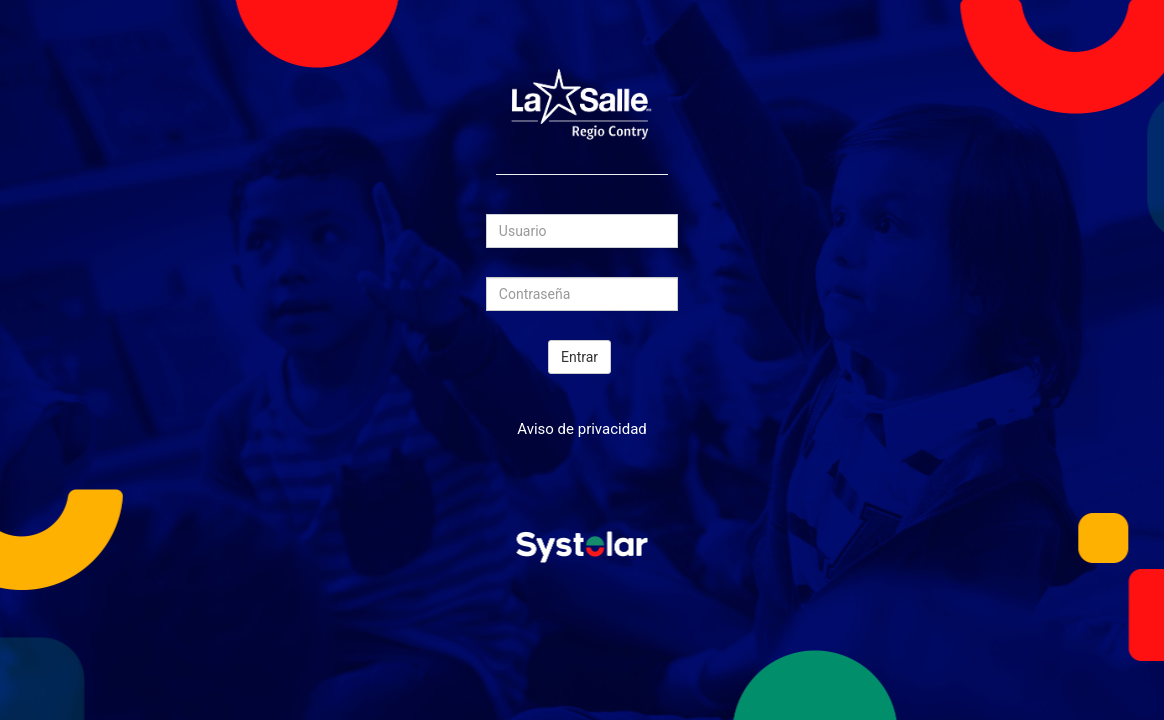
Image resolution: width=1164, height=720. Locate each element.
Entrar (579, 357)
